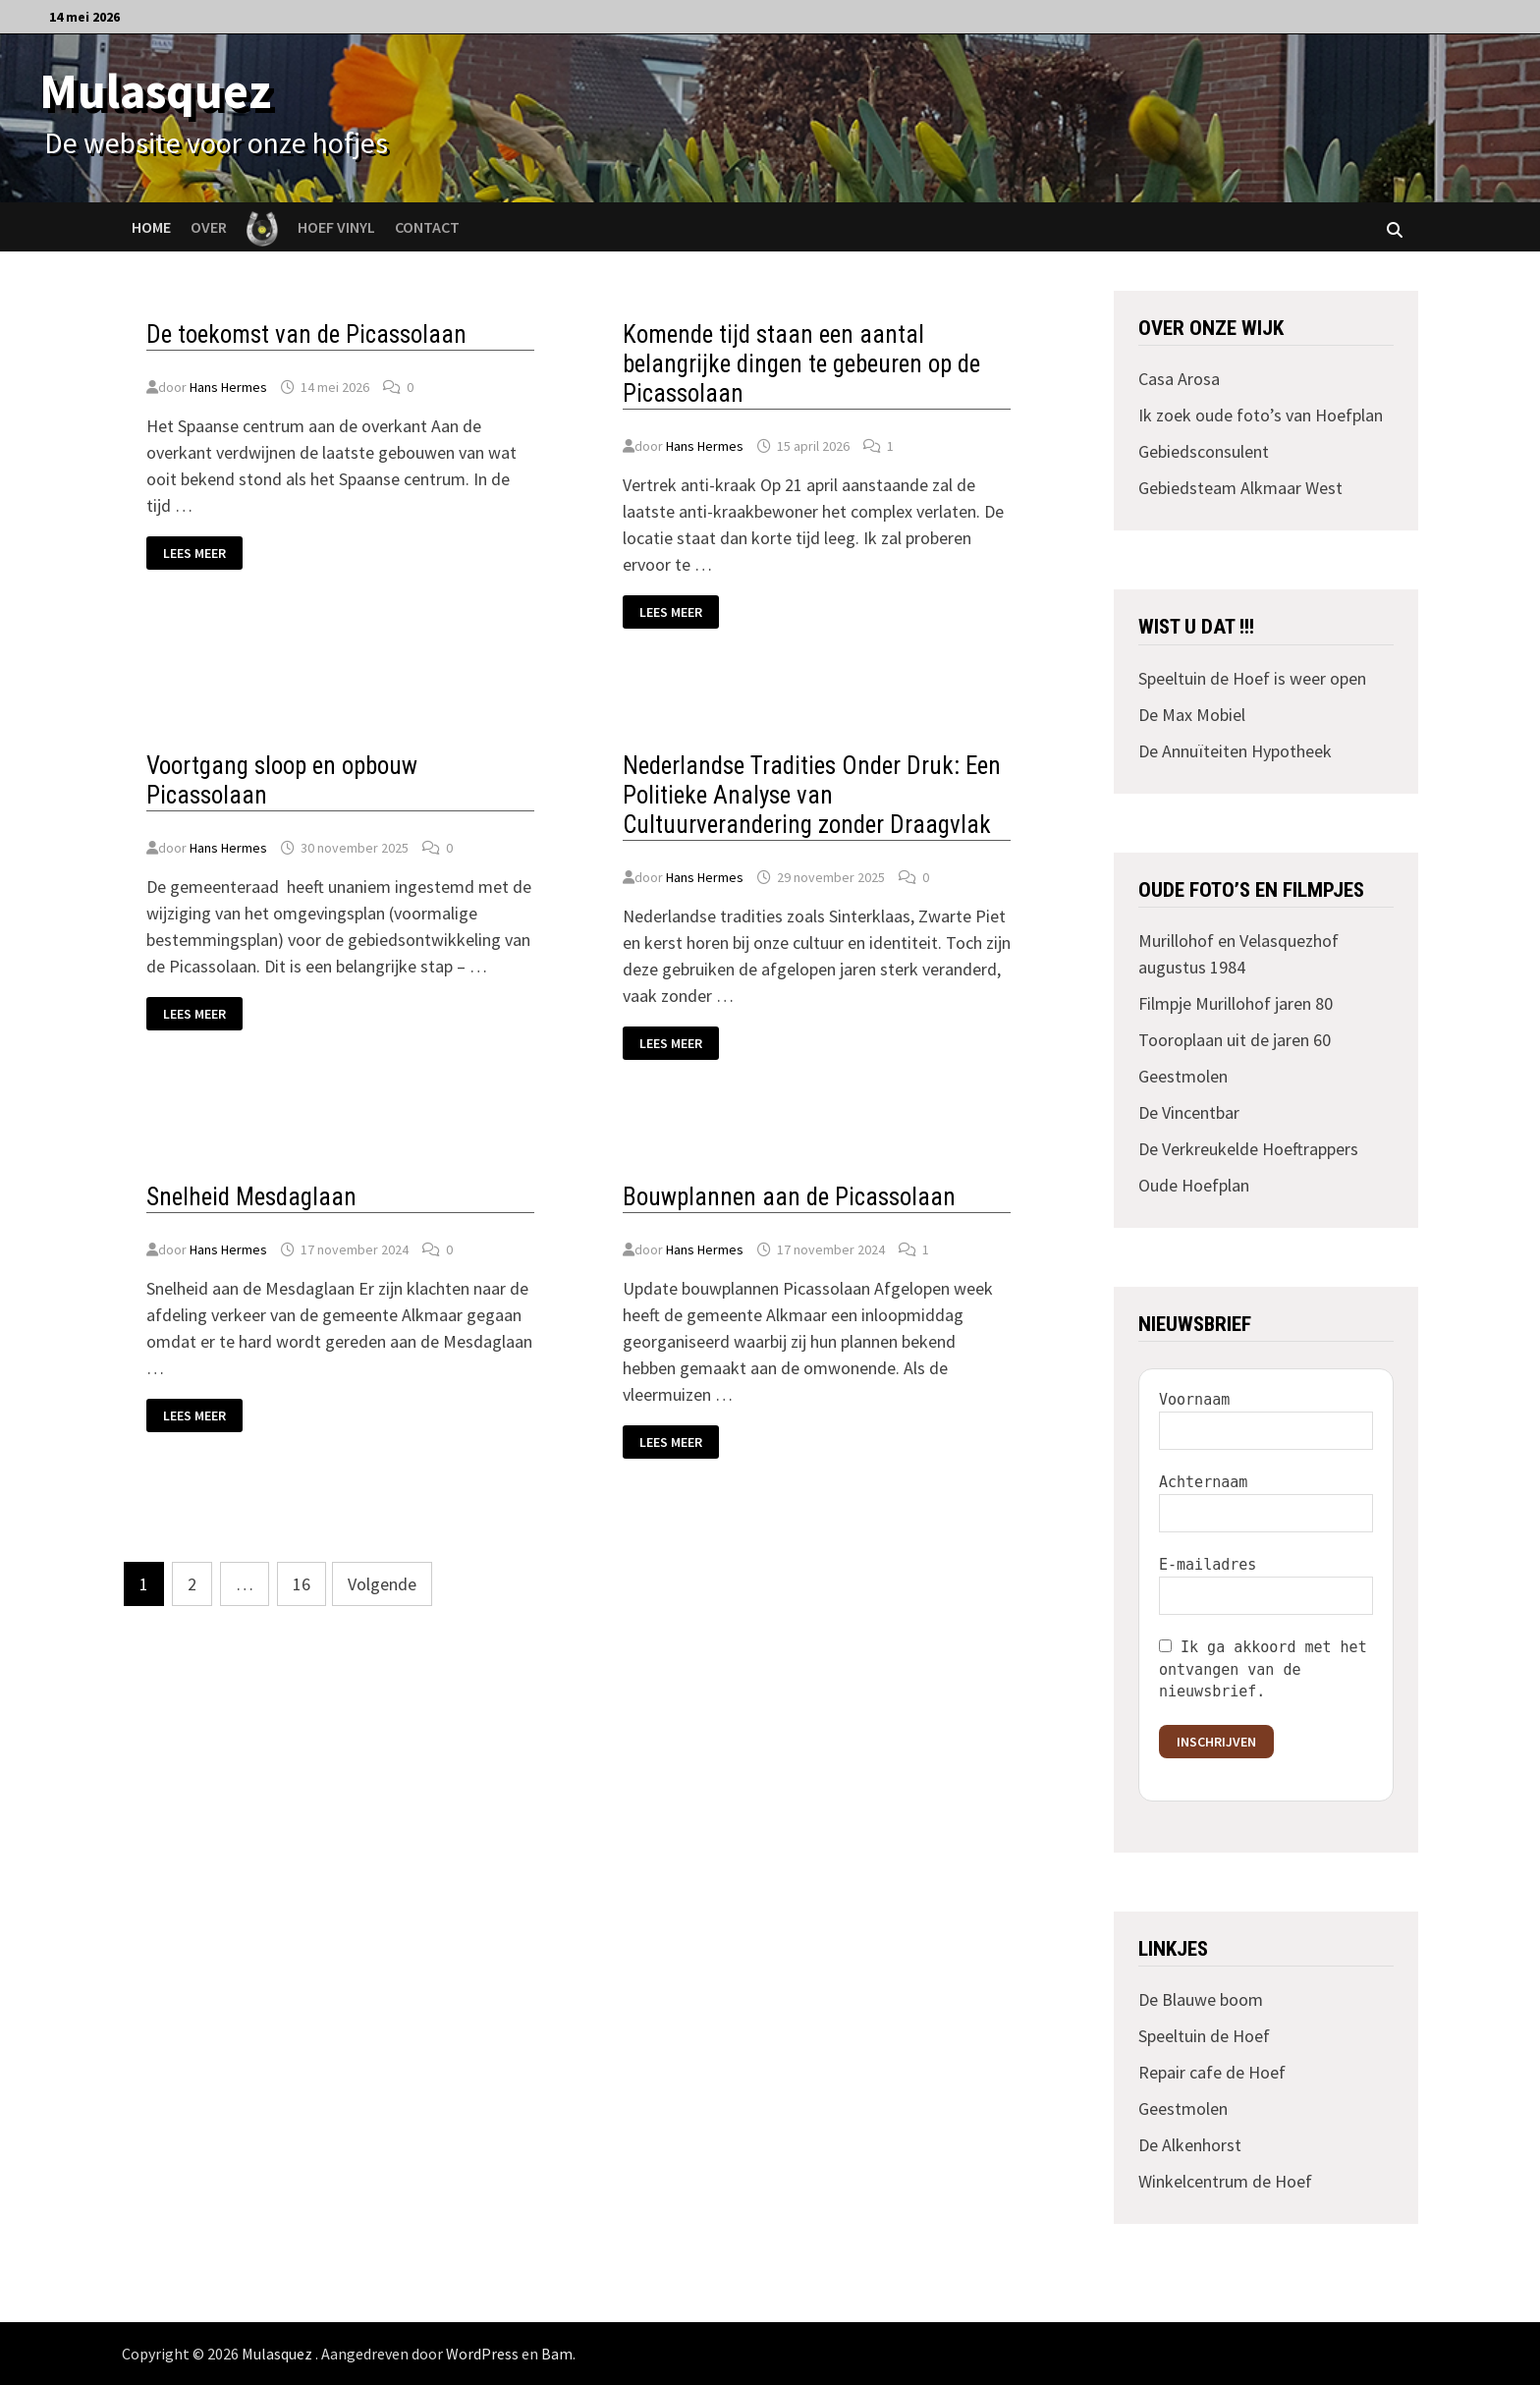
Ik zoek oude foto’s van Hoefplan (1260, 415)
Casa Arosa (1179, 378)
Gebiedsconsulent (1203, 451)
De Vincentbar (1188, 1112)
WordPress (482, 2353)
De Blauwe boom (1200, 1999)
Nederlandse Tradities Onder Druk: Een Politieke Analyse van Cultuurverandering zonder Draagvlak (812, 795)
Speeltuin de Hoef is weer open (1252, 678)
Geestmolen (1183, 1076)
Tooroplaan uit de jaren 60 (1234, 1039)
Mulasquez (155, 91)
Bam (557, 2353)
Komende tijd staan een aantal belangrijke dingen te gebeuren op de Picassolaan (801, 364)
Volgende (382, 1584)
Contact (427, 227)
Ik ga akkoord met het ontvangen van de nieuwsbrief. (1263, 1669)
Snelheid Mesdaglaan (251, 1197)
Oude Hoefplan (1193, 1185)
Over (209, 227)
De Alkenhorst (1189, 2145)
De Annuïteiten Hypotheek (1235, 751)
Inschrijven (1216, 1741)
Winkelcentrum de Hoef (1225, 2181)
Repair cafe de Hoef (1212, 2072)
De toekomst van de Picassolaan (306, 334)
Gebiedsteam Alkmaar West (1240, 487)
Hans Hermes (228, 387)
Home (151, 227)
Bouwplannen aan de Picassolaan (789, 1197)
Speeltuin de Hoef (1204, 2035)
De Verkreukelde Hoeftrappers (1248, 1148)
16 (301, 1584)
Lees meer (202, 553)
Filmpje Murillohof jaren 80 (1235, 1003)
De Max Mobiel (1191, 714)
